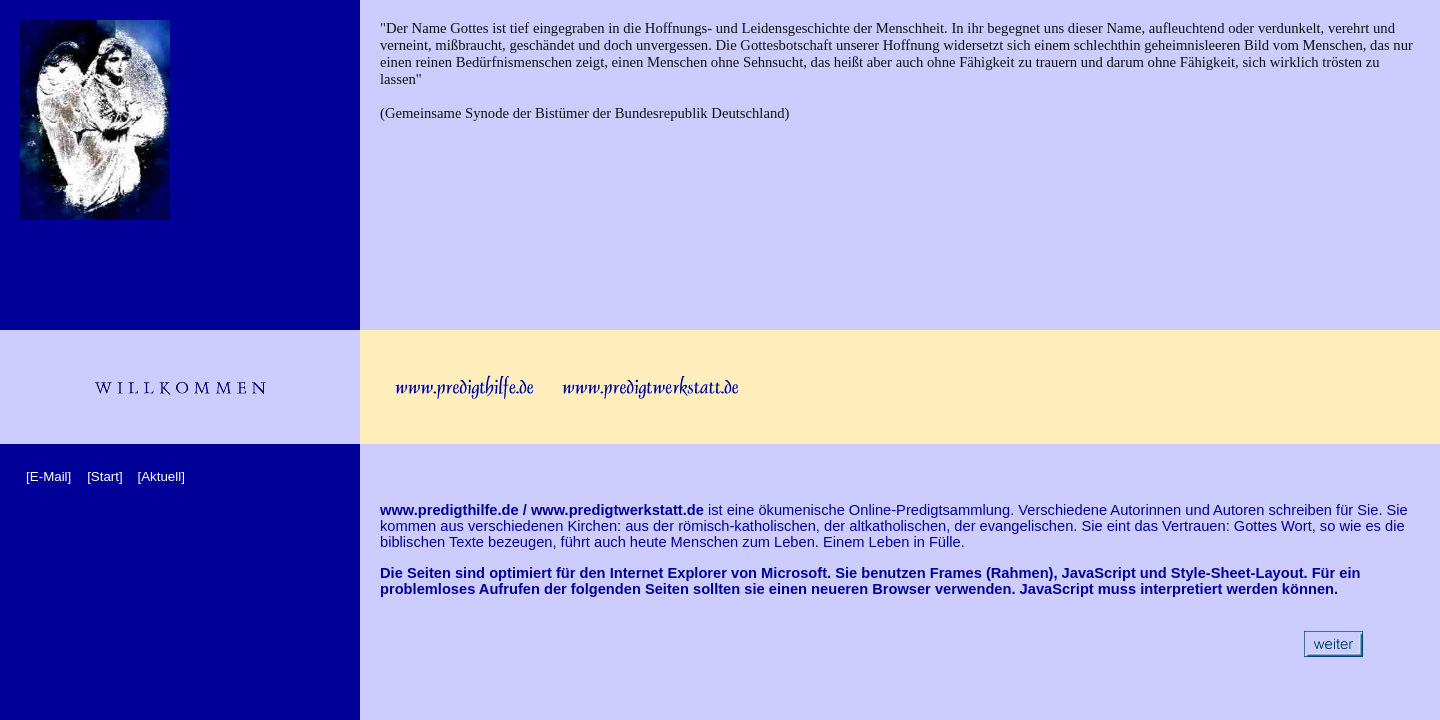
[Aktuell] (160, 476)
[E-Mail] (48, 476)
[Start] (105, 476)
